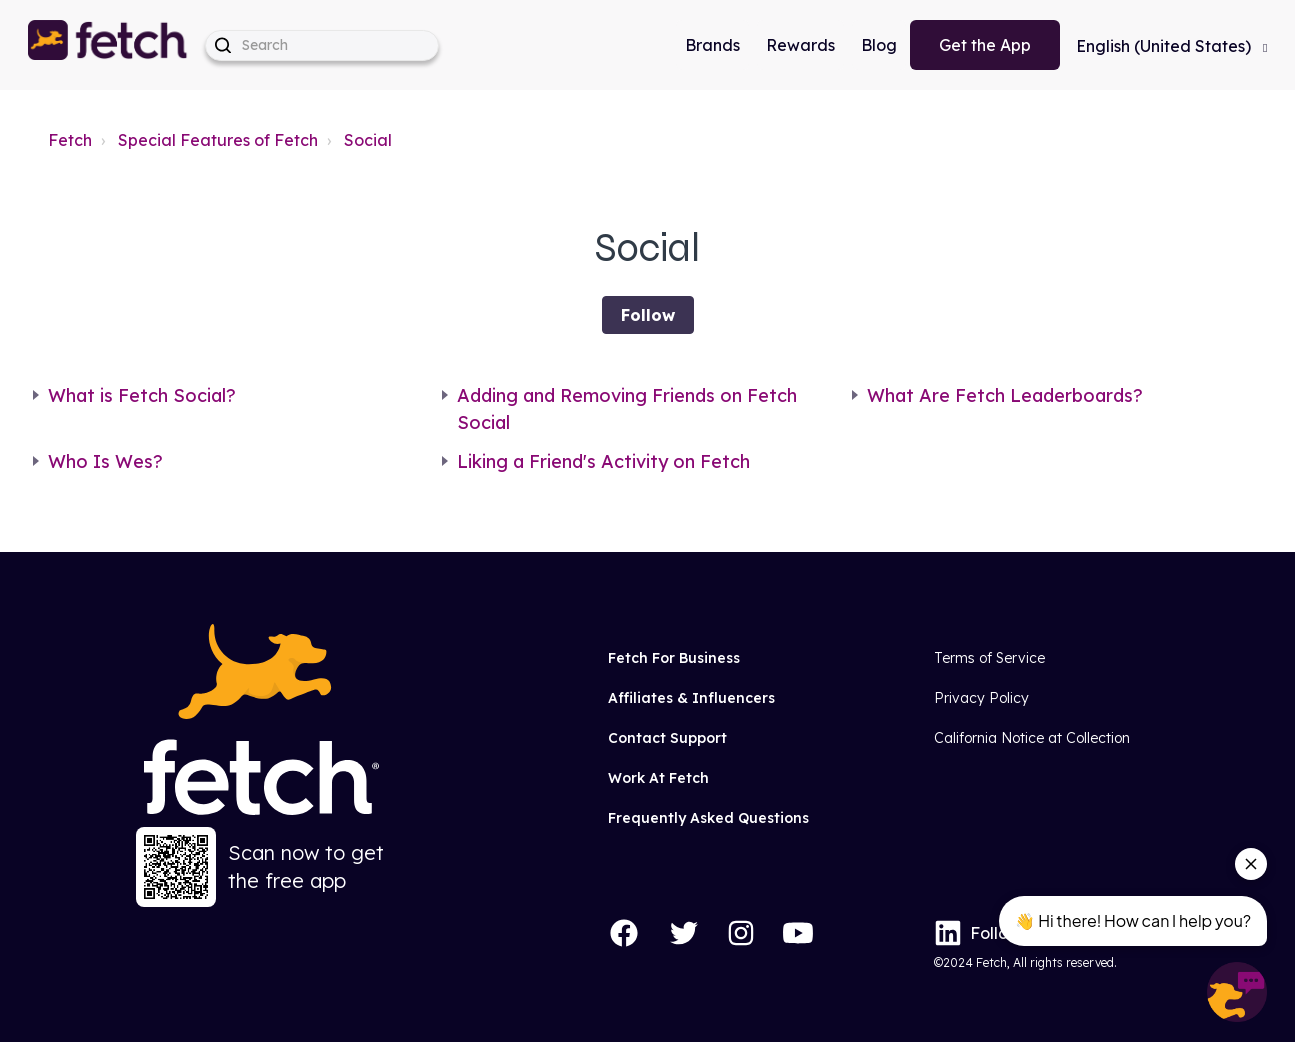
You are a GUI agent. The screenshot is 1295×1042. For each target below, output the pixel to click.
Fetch (70, 140)
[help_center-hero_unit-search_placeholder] (322, 45)
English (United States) (1165, 46)
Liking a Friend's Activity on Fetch (603, 461)
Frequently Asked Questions (708, 818)
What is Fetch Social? (142, 395)
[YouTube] (798, 933)
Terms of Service (989, 658)
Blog (879, 45)
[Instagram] (741, 933)
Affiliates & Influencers (691, 698)
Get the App (985, 45)
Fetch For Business (674, 658)
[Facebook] (624, 933)
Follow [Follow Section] (648, 315)
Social (368, 140)
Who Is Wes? (105, 461)
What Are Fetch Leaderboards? (1005, 395)
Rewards (800, 45)
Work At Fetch (658, 778)
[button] (109, 45)
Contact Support (667, 738)
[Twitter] (684, 933)
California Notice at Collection (1032, 738)
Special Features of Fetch (218, 140)
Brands (712, 45)
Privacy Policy (981, 698)
